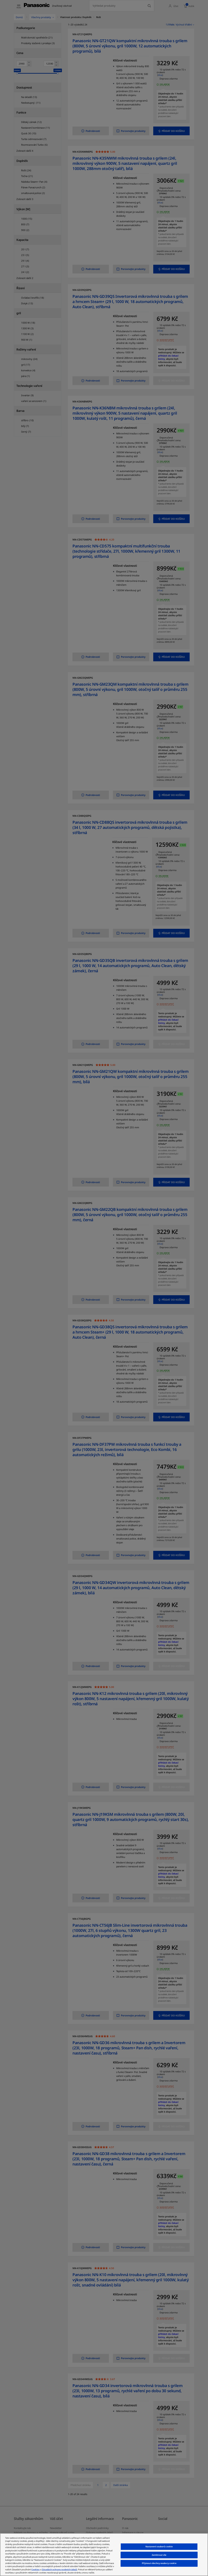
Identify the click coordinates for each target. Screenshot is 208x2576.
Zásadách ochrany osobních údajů (59, 2569)
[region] (104, 2554)
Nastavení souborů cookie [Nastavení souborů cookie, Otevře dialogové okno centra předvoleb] (159, 2546)
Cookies (35, 2569)
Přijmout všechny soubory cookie (159, 2563)
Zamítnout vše (159, 2554)
